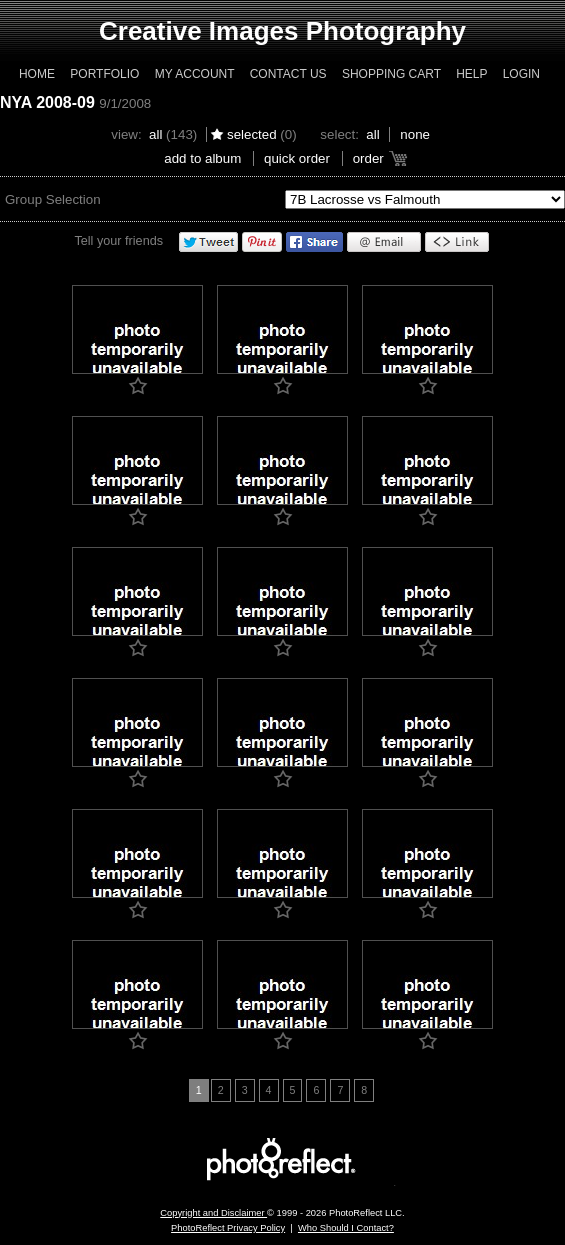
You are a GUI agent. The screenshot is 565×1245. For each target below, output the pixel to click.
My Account (195, 74)
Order (368, 158)
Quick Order (297, 158)
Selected (252, 134)
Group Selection (53, 199)
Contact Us (288, 74)
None (415, 134)
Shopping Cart (391, 74)
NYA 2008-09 (47, 102)
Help (471, 74)
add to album (202, 158)
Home (37, 74)
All (155, 134)
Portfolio (104, 74)
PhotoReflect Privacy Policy (228, 1228)
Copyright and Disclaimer (213, 1213)
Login (521, 74)
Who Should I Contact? (346, 1228)
